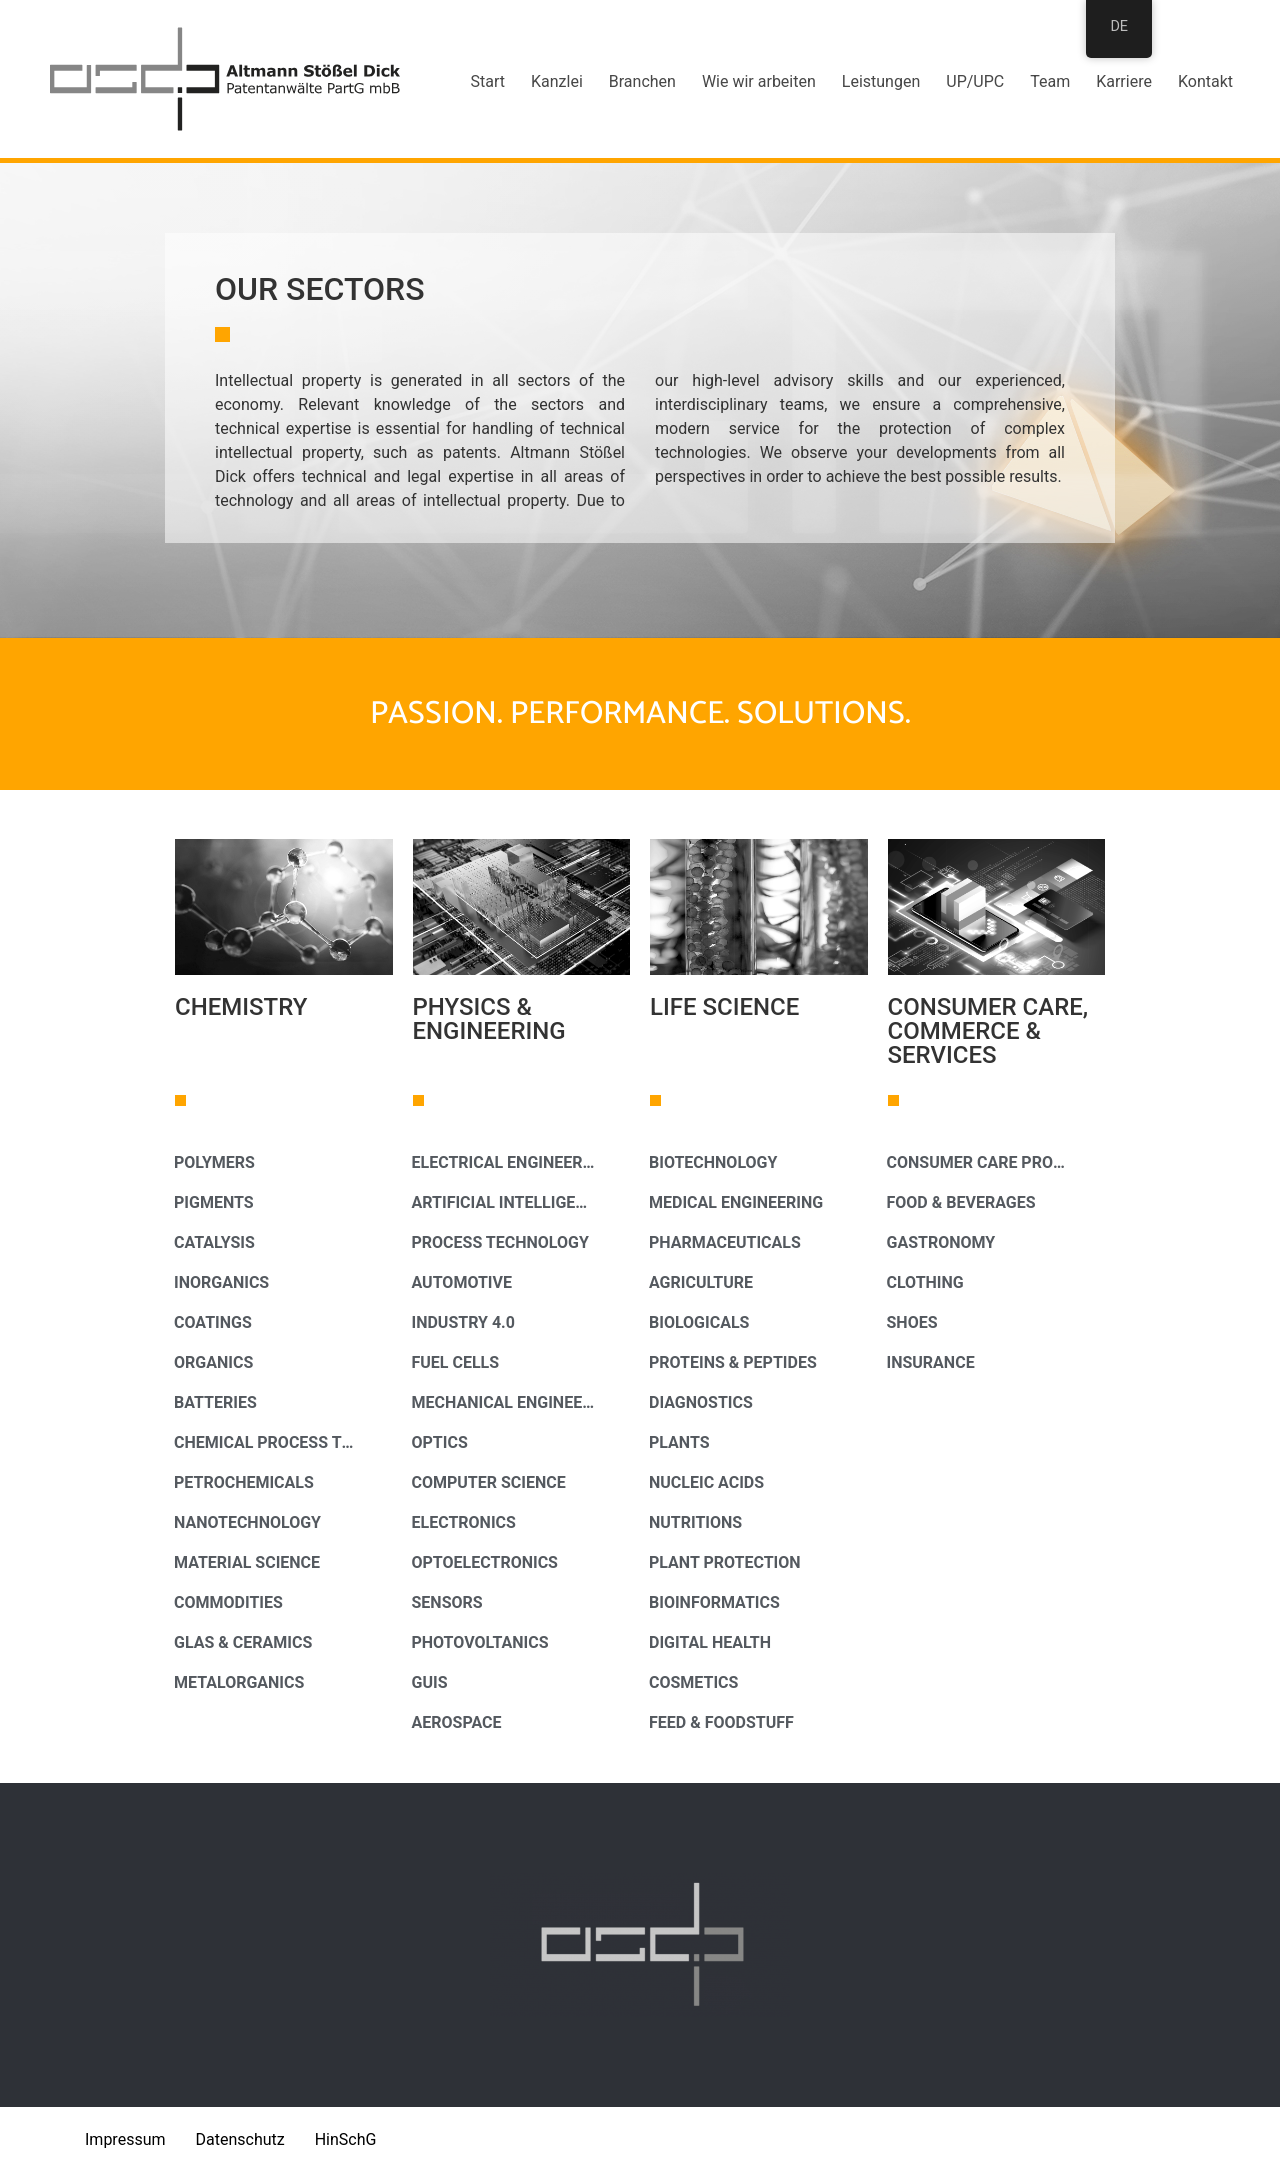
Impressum (125, 2139)
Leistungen (881, 81)
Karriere (1124, 81)
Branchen (642, 81)
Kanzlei (557, 81)
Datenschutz (240, 2139)
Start (488, 81)
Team (1050, 81)
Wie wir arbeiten (759, 81)
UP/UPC (975, 81)
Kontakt (1205, 81)
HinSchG (346, 2139)
